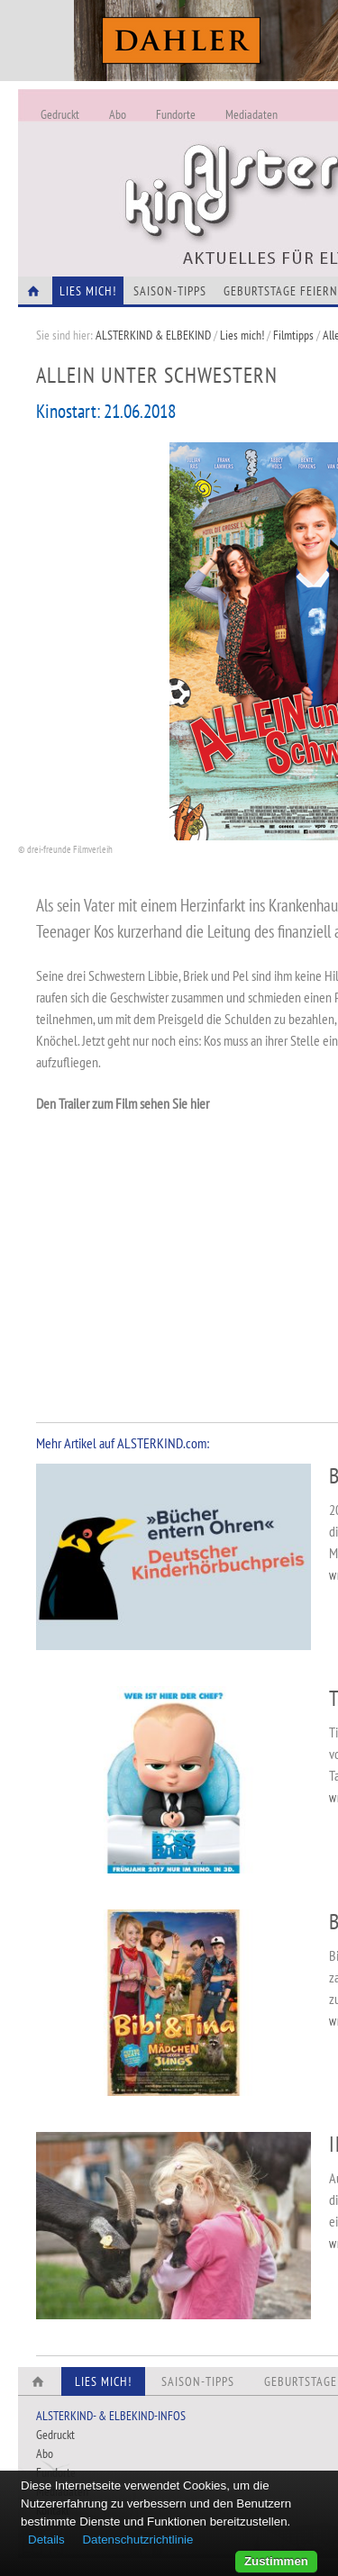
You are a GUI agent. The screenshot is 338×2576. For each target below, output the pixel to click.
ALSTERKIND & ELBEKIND (153, 335)
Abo (117, 114)
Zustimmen (276, 2561)
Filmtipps (293, 335)
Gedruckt (60, 114)
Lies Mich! (87, 291)
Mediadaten (251, 114)
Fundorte (176, 114)
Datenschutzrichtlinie (137, 2539)
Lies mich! (242, 335)
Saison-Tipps (169, 291)
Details (46, 2539)
